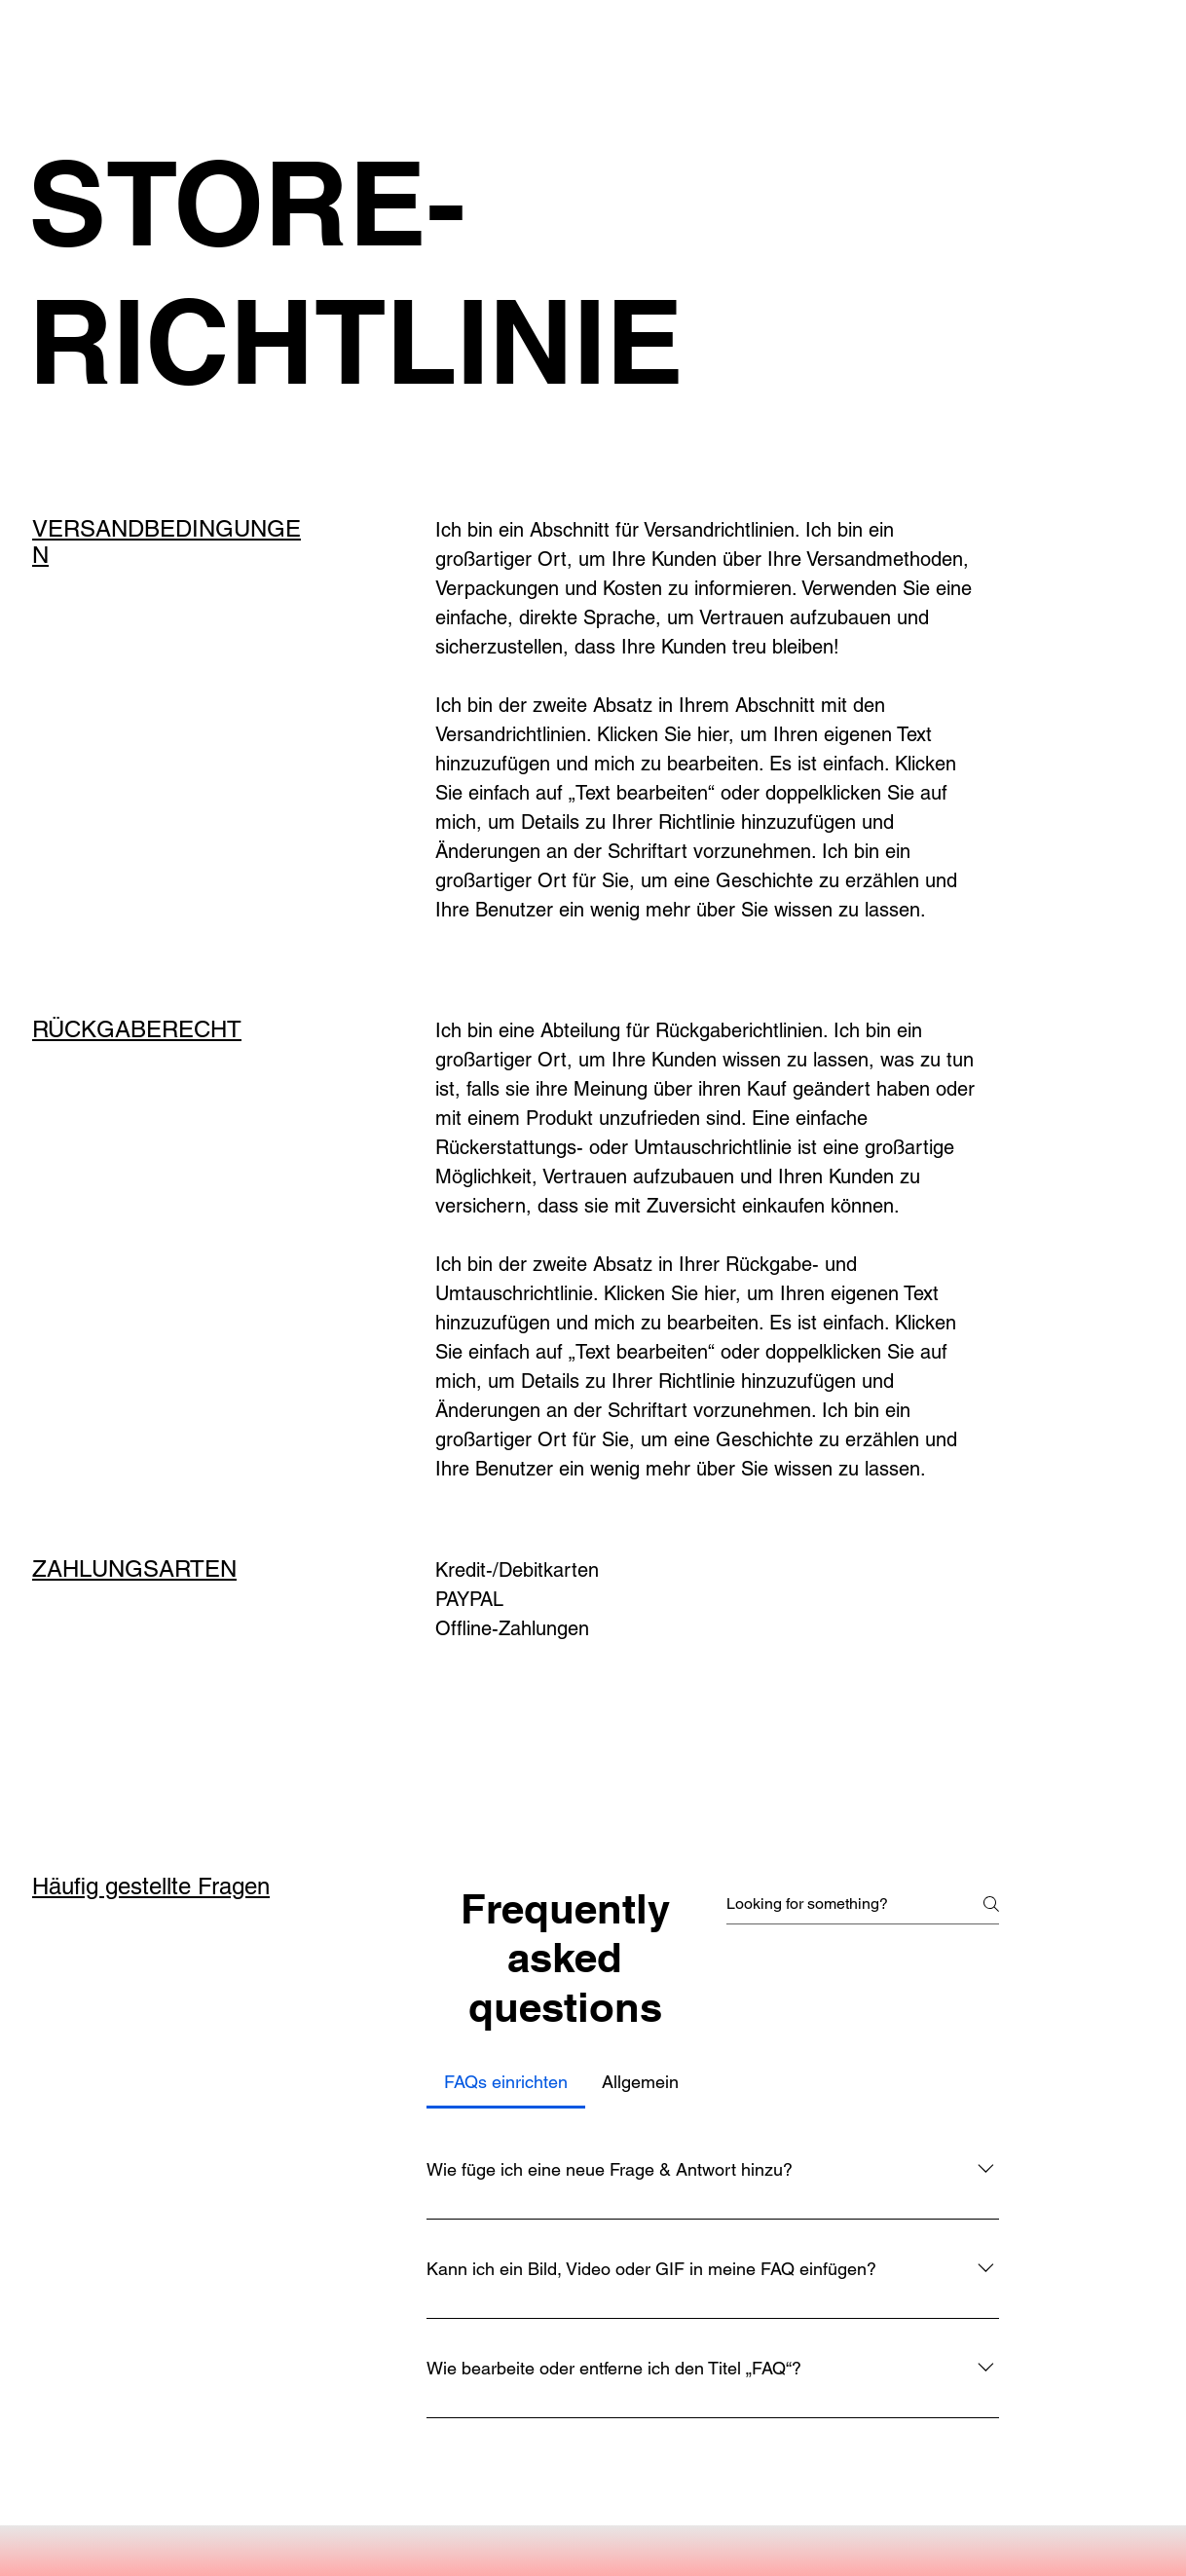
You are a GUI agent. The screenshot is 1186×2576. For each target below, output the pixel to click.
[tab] (505, 2082)
